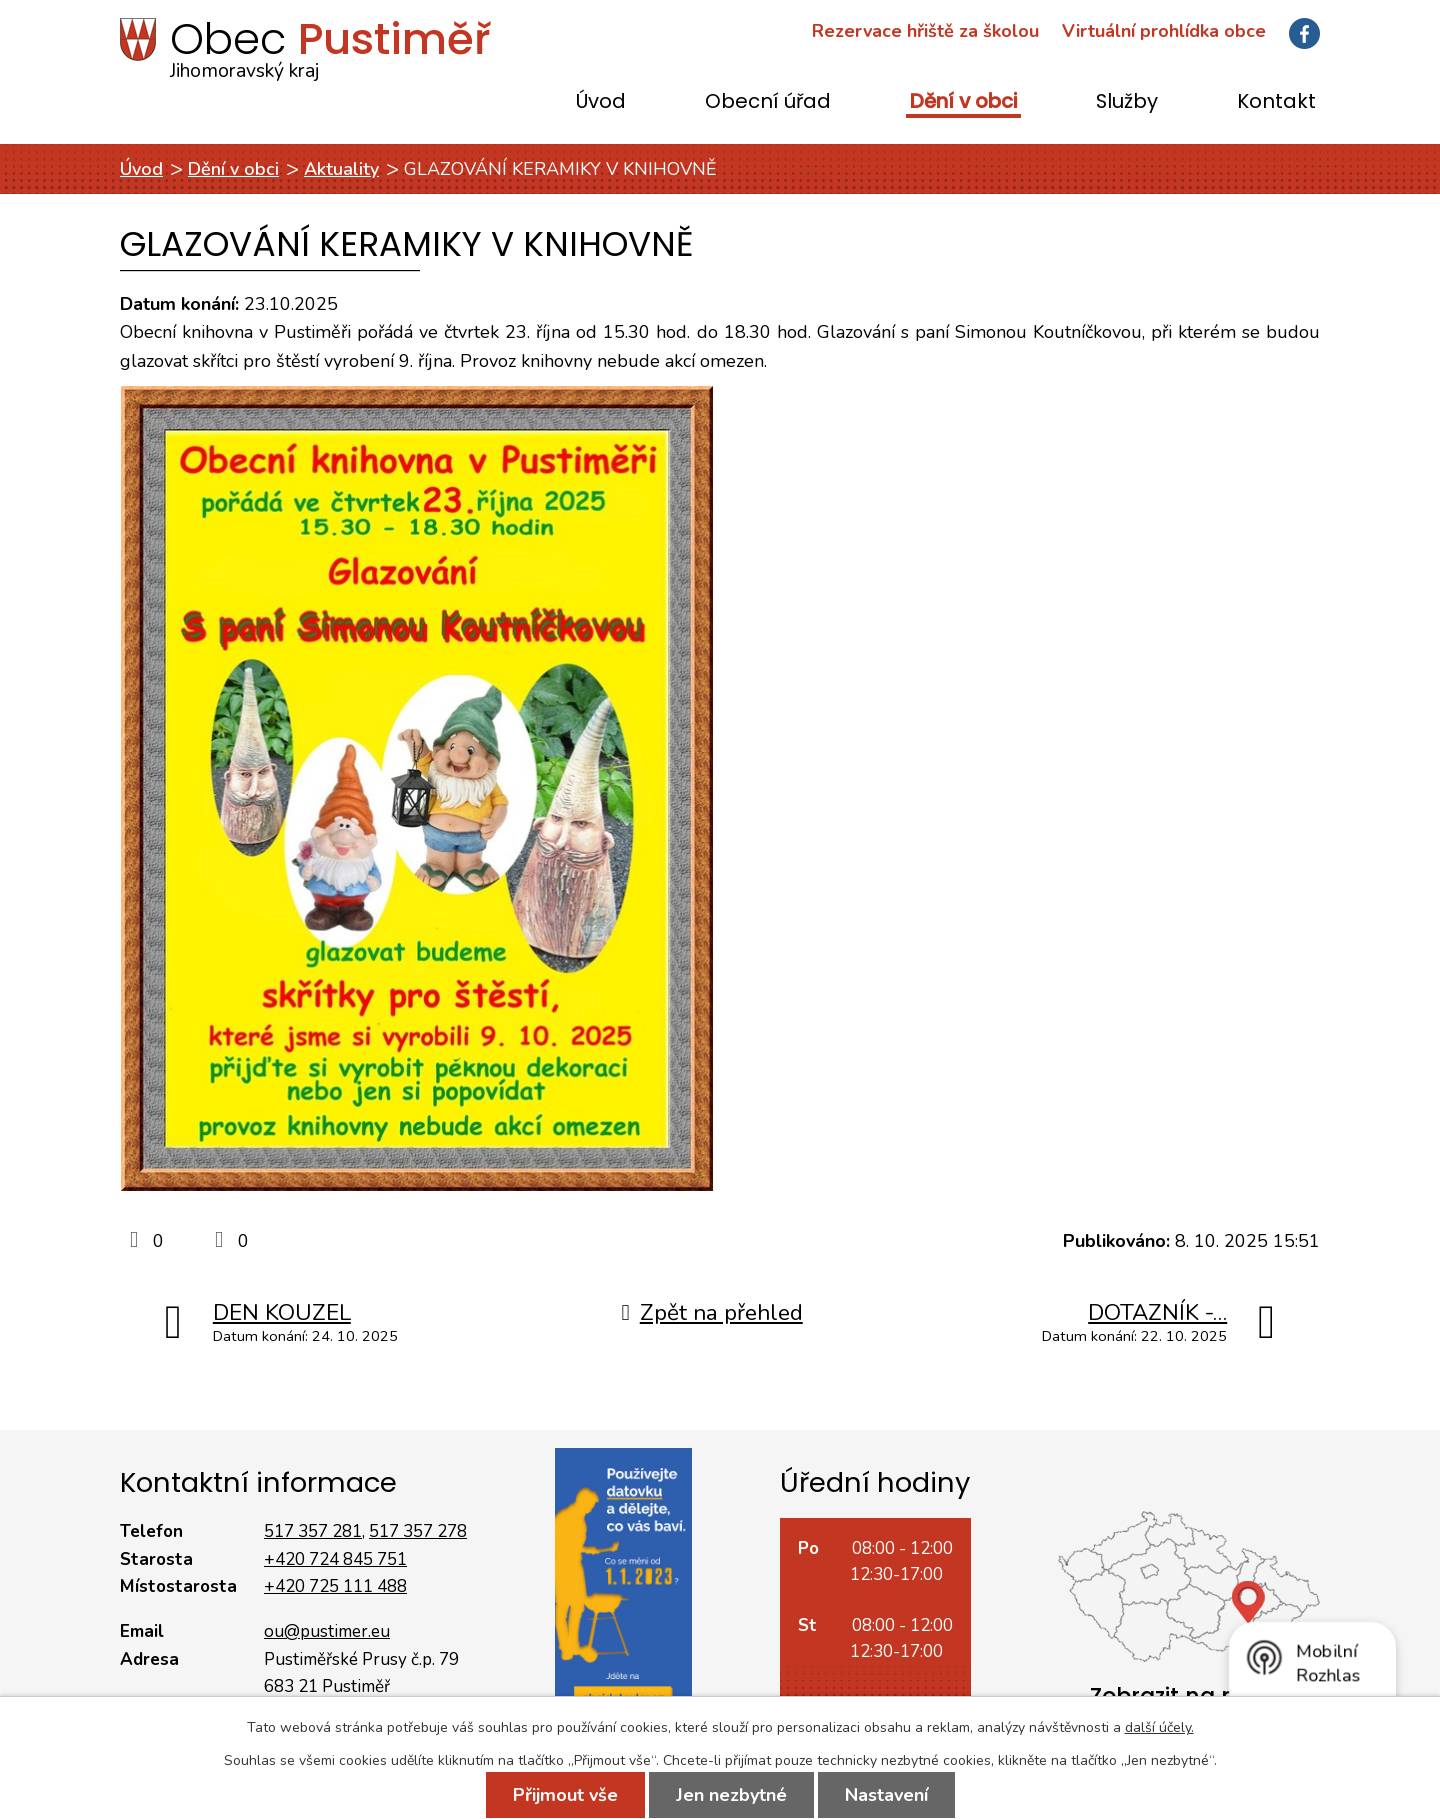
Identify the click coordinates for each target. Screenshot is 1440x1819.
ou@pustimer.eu (327, 1631)
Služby (1127, 102)
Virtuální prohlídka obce (1164, 31)
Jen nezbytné (731, 1795)
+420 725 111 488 (335, 1586)
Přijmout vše (565, 1795)
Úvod (601, 102)
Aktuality (341, 169)
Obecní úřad (768, 102)
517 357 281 (313, 1531)
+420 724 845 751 (335, 1559)
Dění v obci (963, 102)
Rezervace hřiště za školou (925, 31)
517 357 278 (418, 1531)
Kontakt (1276, 102)
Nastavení (886, 1795)
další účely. (1159, 1727)
